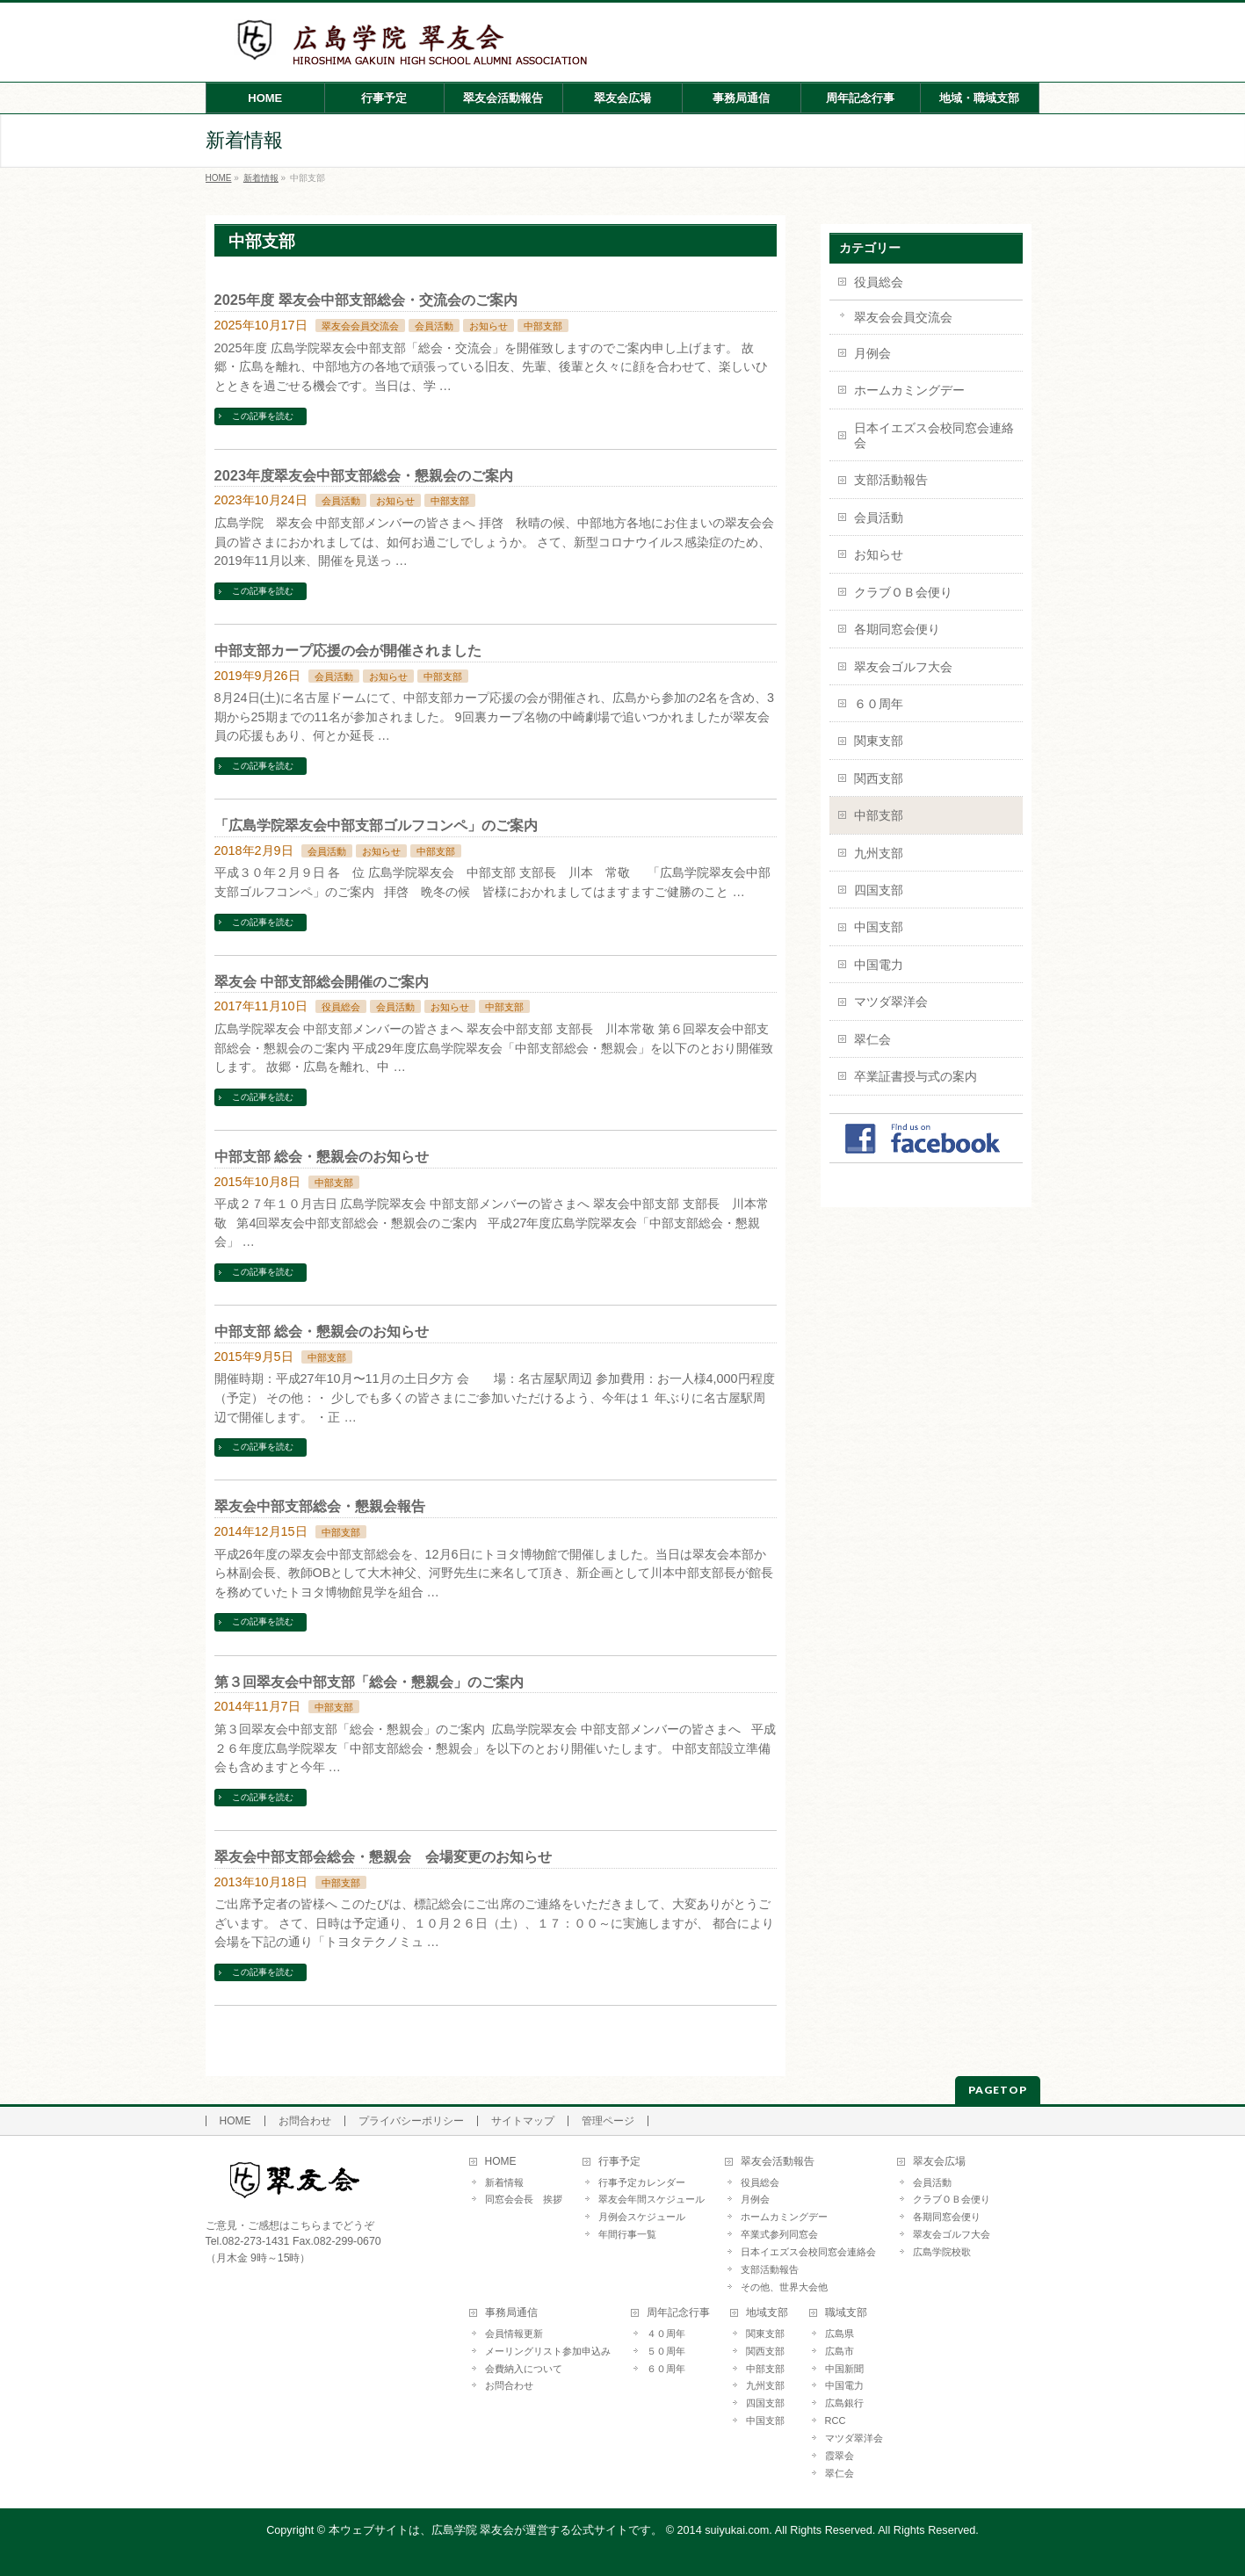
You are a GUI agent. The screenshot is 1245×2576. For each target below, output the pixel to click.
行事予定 (619, 2161)
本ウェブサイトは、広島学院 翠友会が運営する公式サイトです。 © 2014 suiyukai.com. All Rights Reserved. (602, 2530)
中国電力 (878, 965)
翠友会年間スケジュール (651, 2199)
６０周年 (878, 704)
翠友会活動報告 (777, 2161)
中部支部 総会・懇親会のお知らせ (322, 1156)
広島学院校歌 (942, 2252)
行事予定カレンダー (641, 2182)
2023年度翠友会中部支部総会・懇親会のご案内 (364, 475)
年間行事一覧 (627, 2234)
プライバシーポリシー (411, 2121)
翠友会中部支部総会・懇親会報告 (319, 1506)
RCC (835, 2420)
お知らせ (488, 326)
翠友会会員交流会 (360, 326)
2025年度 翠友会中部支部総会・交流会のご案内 (366, 300)
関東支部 (878, 741)
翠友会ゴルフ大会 (903, 667)
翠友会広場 (939, 2161)
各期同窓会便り (897, 629)
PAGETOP (997, 2089)
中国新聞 (844, 2368)
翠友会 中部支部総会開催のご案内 (322, 981)
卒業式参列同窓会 (779, 2234)
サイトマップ (522, 2121)
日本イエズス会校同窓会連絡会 (934, 435)
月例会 (872, 353)
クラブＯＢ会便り (903, 592)
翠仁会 (872, 1039)
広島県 (839, 2333)
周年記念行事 (678, 2313)
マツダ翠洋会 (891, 1002)
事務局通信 (511, 2313)
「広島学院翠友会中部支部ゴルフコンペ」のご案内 (376, 825)
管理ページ (608, 2121)
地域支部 (767, 2313)
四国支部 (878, 890)
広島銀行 (844, 2403)
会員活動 (434, 326)
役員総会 (341, 1007)
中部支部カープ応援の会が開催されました (347, 650)
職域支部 (846, 2313)
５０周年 (666, 2351)
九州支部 (878, 853)
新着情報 (504, 2182)
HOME (235, 2121)
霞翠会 (839, 2455)
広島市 (839, 2351)
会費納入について (523, 2368)
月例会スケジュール (641, 2216)
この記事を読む (262, 416)
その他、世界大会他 (784, 2287)
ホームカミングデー (909, 390)
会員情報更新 (514, 2333)
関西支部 (878, 778)
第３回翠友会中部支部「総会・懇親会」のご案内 (369, 1682)
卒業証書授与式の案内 (915, 1076)
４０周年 (666, 2333)
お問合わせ (305, 2121)
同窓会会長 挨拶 (523, 2199)
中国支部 (878, 927)
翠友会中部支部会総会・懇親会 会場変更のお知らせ (383, 1856)
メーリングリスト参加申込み (548, 2351)
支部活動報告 (891, 480)
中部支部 (543, 326)
